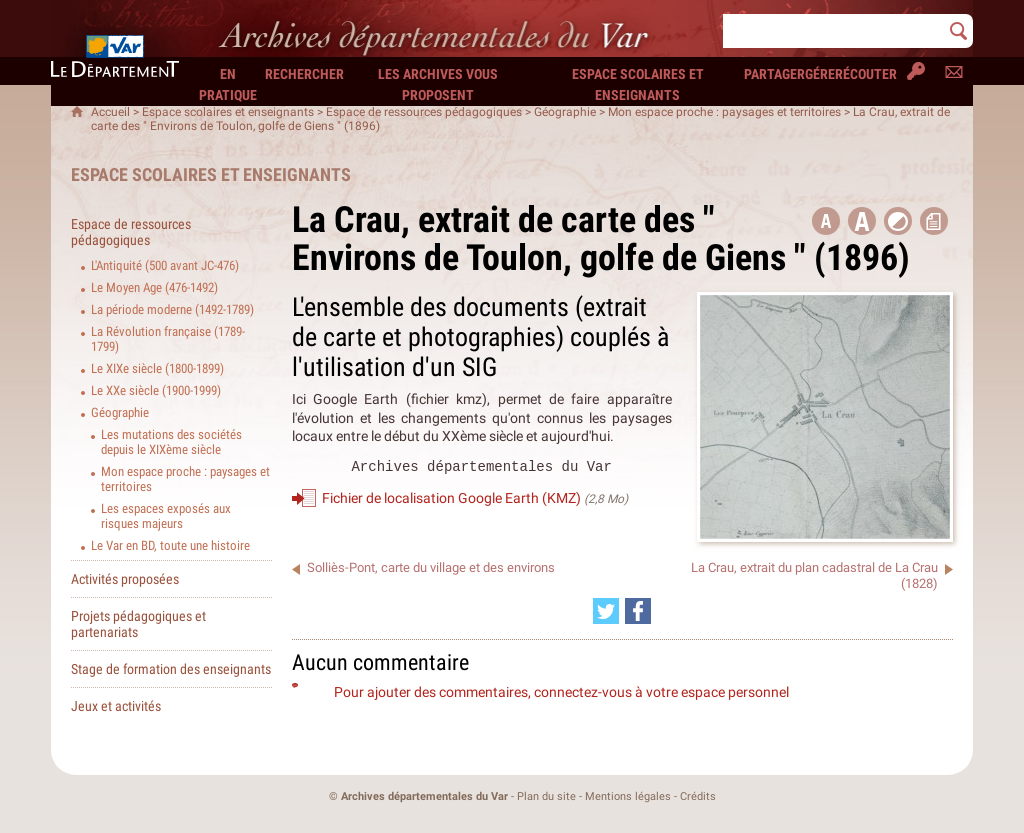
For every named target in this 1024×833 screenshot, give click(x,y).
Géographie (565, 112)
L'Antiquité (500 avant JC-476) (165, 265)
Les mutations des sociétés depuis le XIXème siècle (171, 442)
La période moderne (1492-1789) (172, 309)
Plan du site (546, 796)
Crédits (698, 796)
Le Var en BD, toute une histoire (170, 545)
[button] (862, 221)
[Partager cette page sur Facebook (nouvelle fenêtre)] (638, 611)
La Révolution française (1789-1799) (168, 339)
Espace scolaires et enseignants (228, 112)
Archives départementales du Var (424, 796)
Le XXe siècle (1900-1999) (156, 390)
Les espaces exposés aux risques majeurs (166, 516)
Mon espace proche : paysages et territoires (724, 112)
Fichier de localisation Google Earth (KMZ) (451, 501)
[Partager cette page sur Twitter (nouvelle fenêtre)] (606, 611)
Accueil (110, 112)
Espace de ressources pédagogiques (424, 112)
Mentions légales (628, 796)
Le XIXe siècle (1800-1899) (157, 368)
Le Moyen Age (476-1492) (154, 287)
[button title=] (826, 221)
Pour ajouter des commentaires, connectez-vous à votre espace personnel (561, 692)
